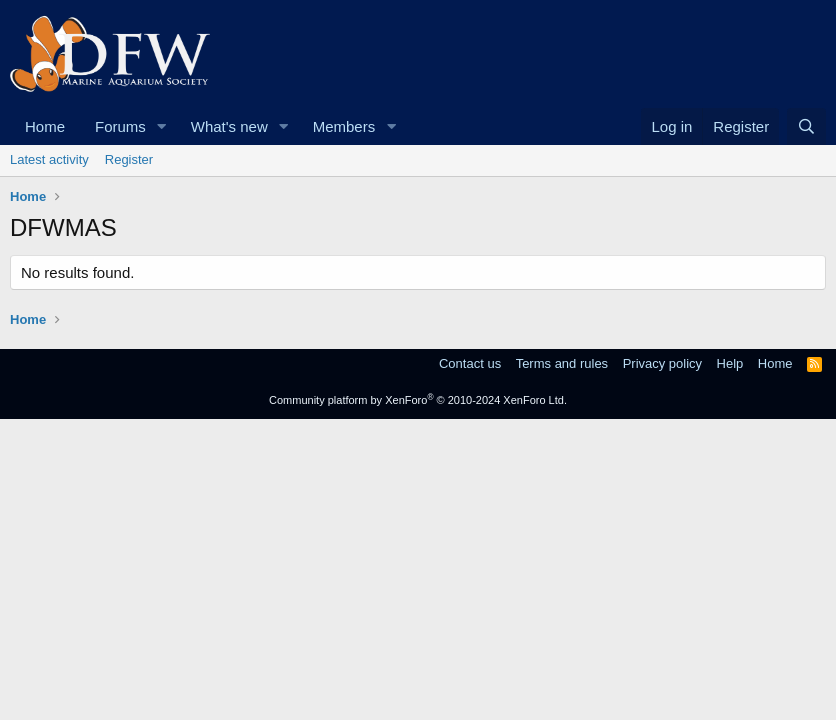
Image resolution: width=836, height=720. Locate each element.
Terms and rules (562, 363)
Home (45, 126)
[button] (162, 126)
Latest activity (49, 159)
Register (129, 159)
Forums (120, 126)
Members (344, 126)
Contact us (470, 363)
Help (730, 363)
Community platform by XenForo (418, 400)
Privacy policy (662, 363)
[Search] (806, 126)
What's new (229, 126)
